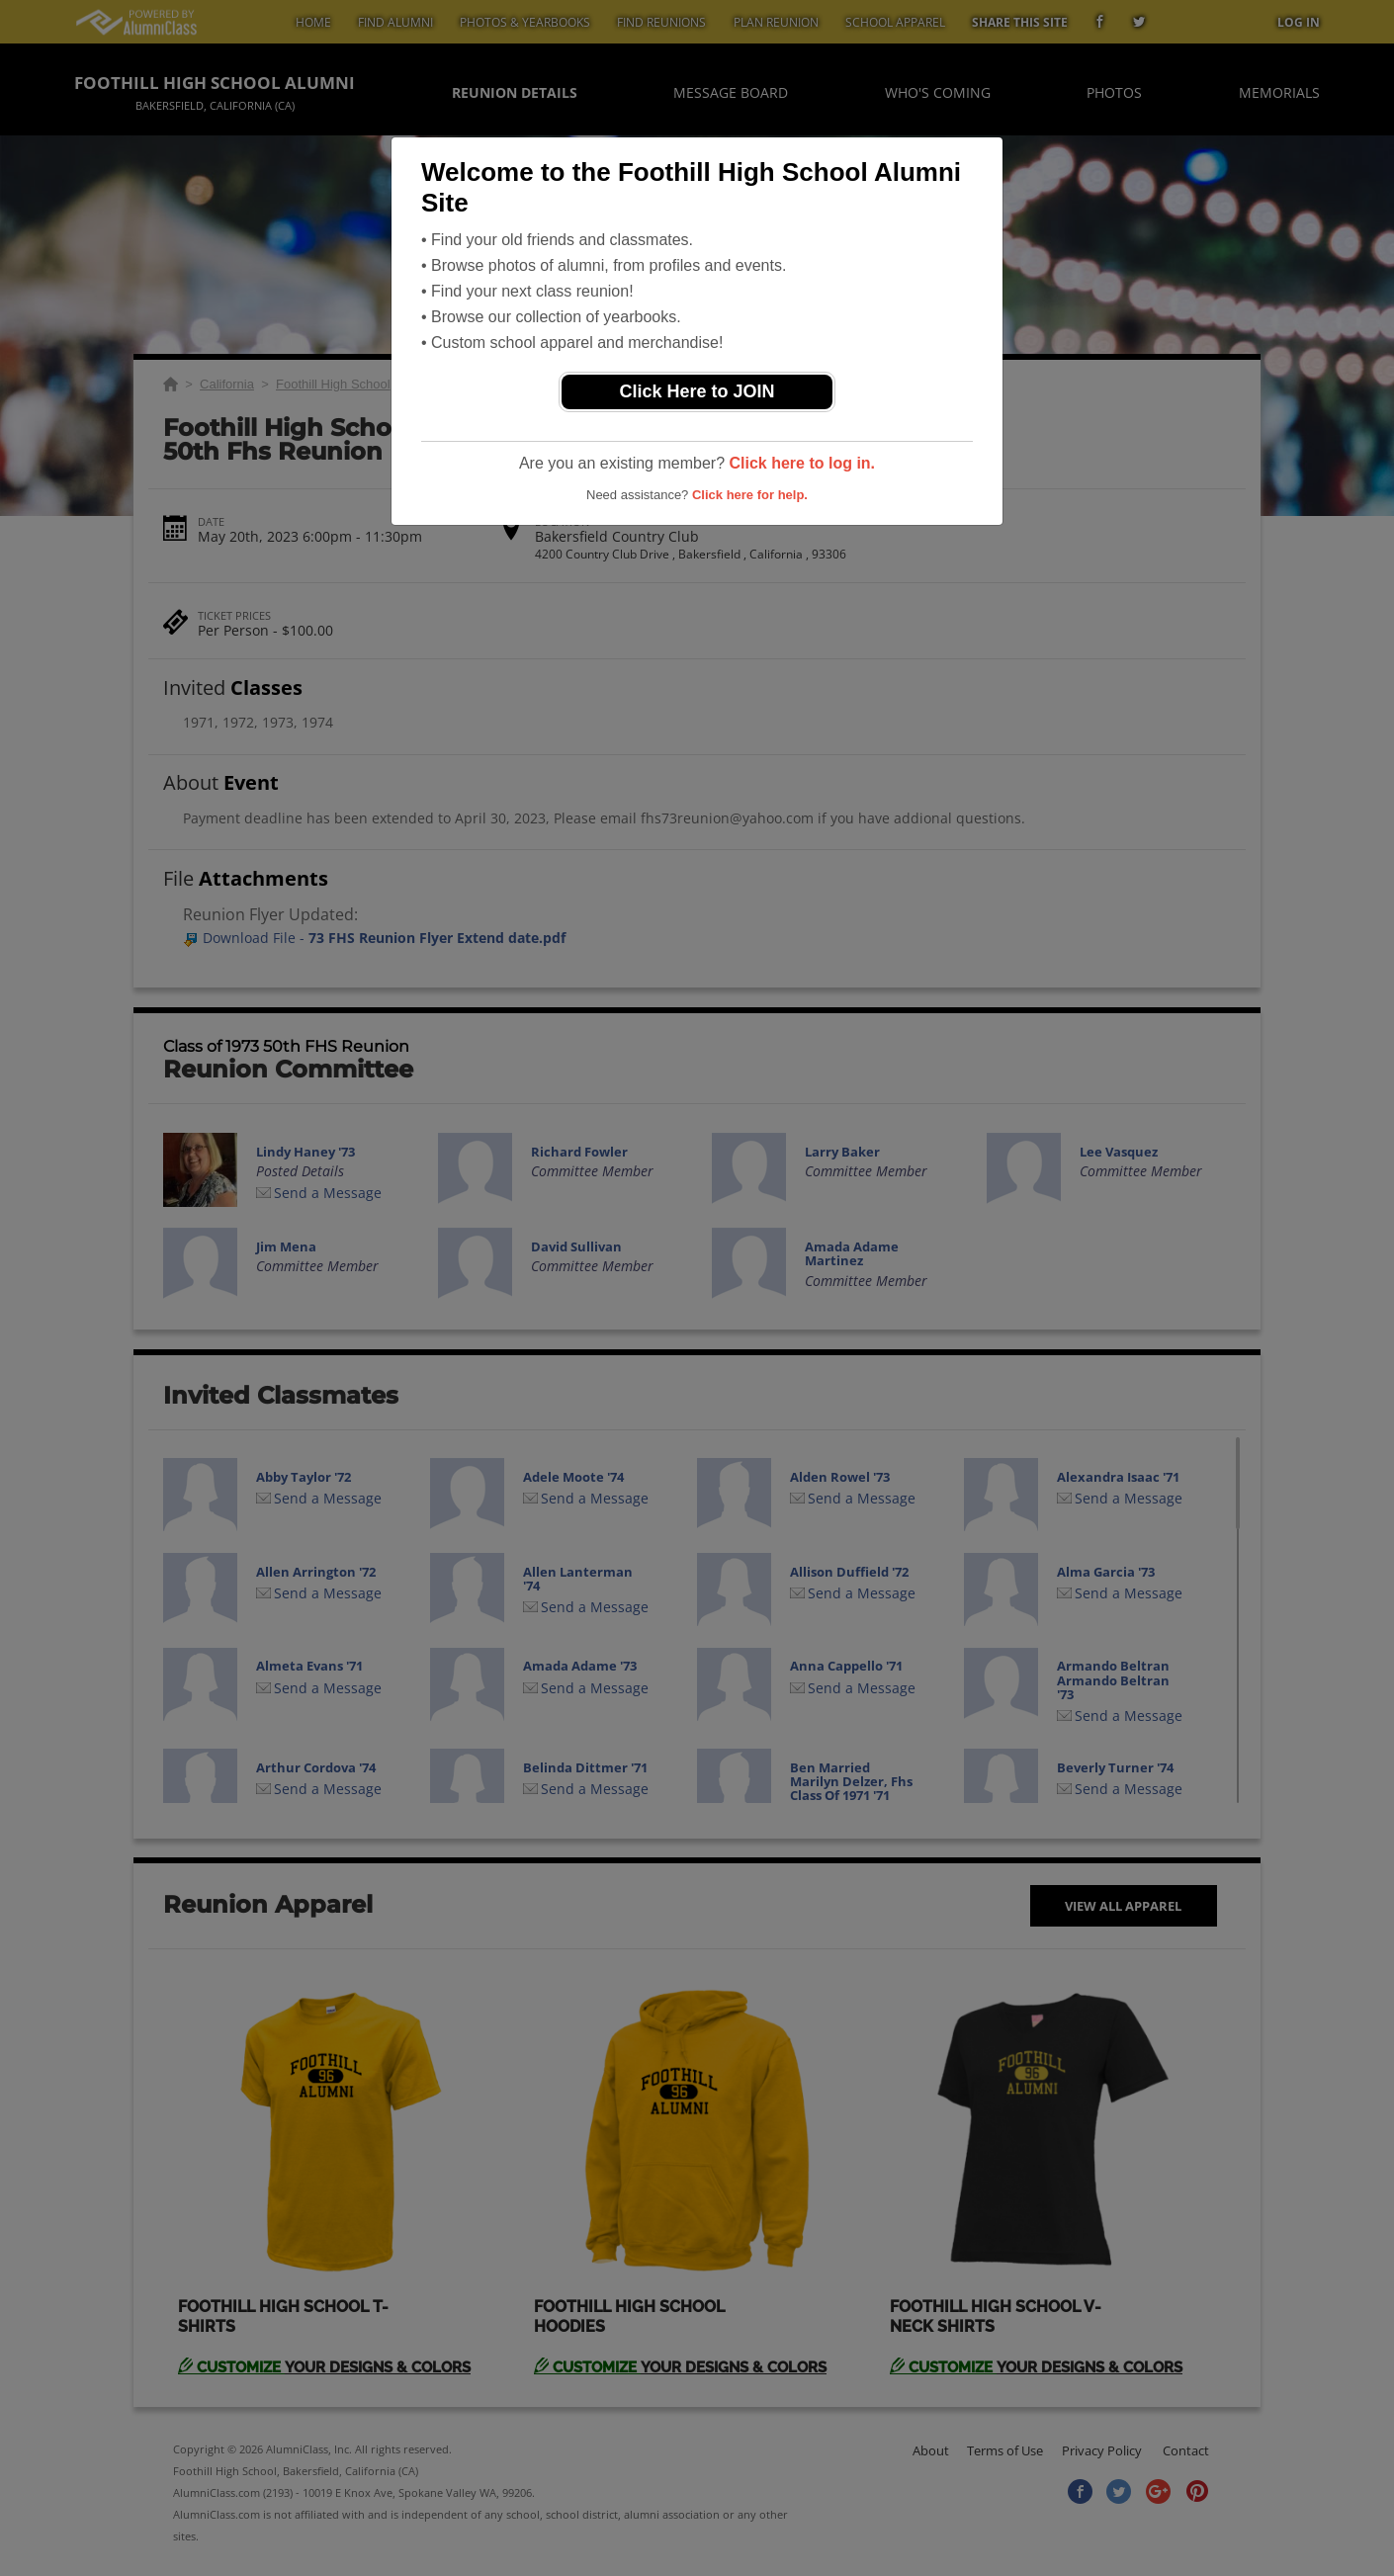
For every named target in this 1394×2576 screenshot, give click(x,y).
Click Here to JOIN (696, 391)
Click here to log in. (802, 463)
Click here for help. (750, 494)
